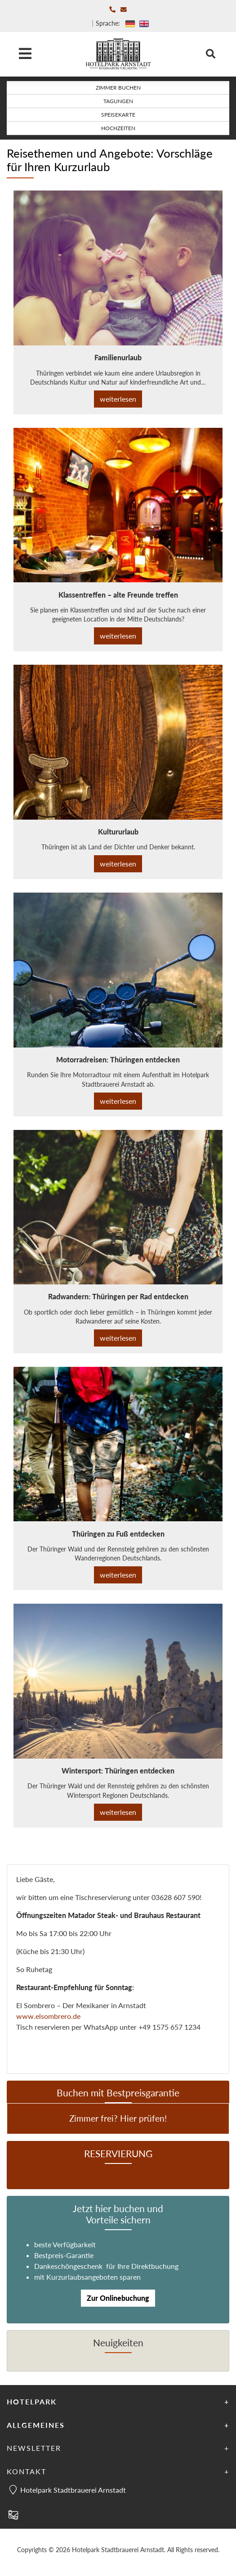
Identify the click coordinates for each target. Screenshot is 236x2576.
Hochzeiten (118, 128)
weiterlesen (118, 399)
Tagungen (118, 101)
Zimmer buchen (118, 87)
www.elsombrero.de (48, 2016)
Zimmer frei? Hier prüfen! (118, 2118)
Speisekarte (118, 114)
